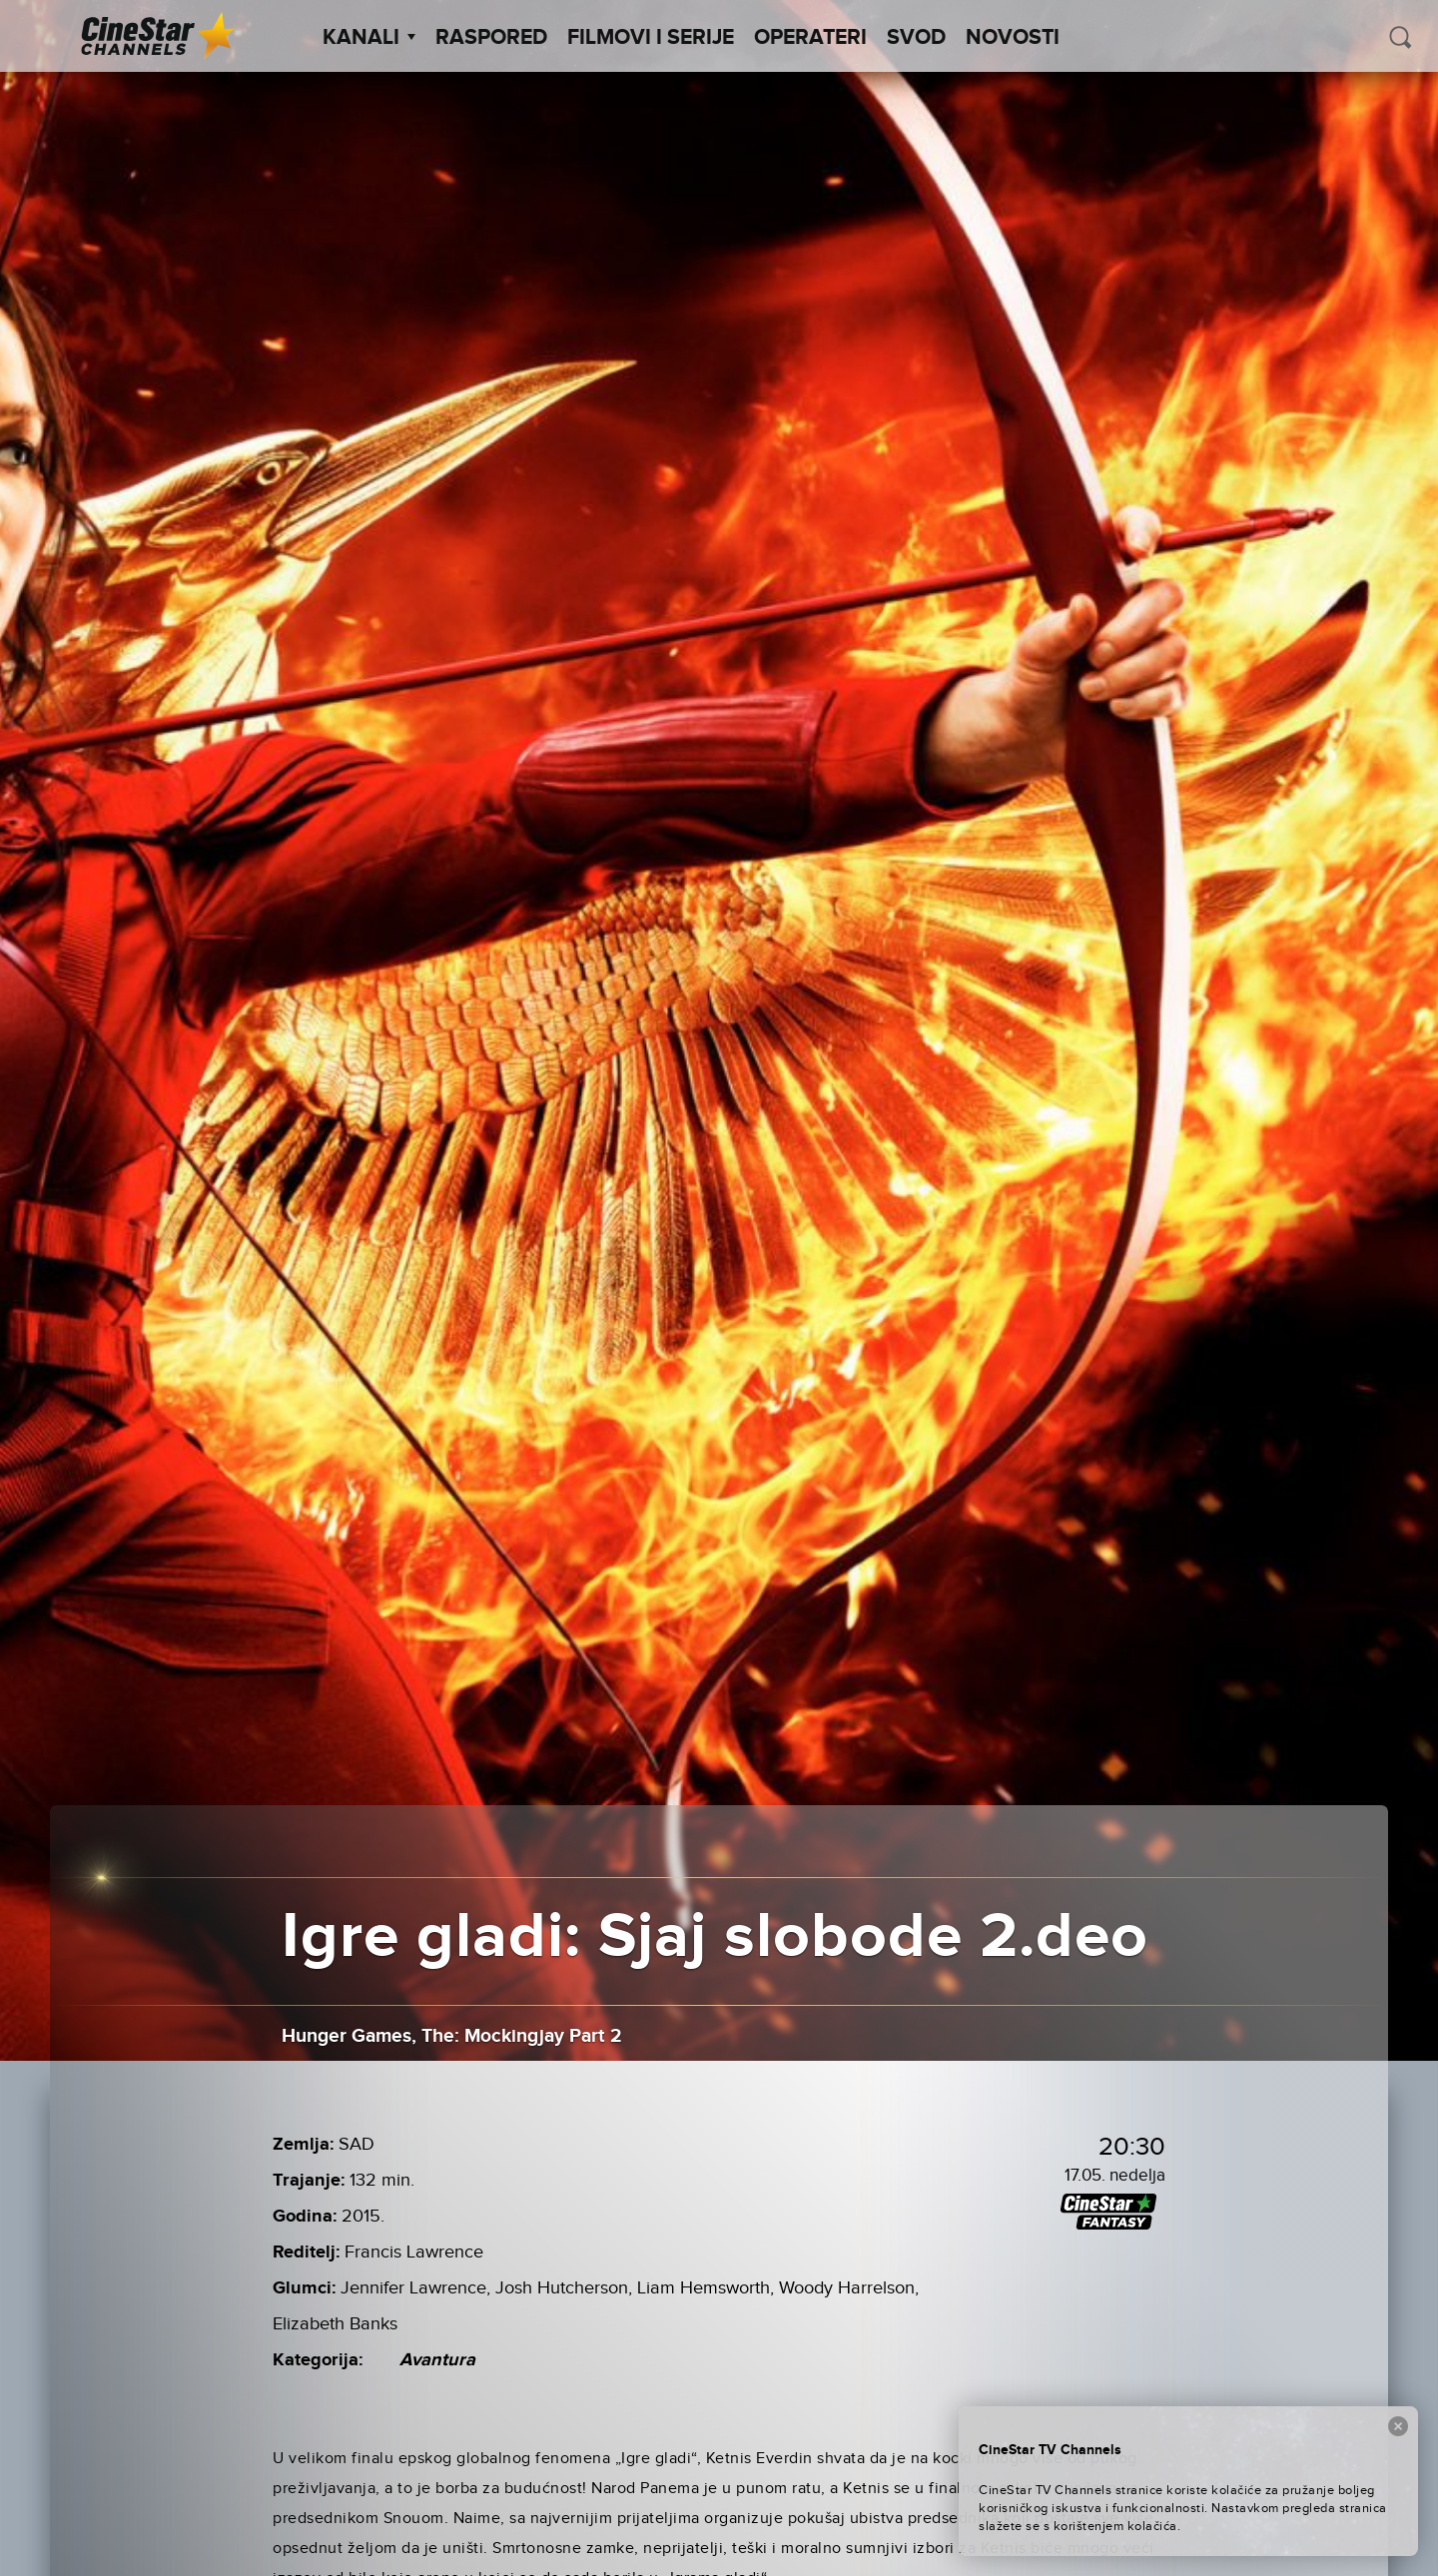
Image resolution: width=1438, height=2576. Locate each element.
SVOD (916, 38)
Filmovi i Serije (650, 38)
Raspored (491, 38)
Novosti (1013, 38)
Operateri (810, 38)
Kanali (369, 38)
